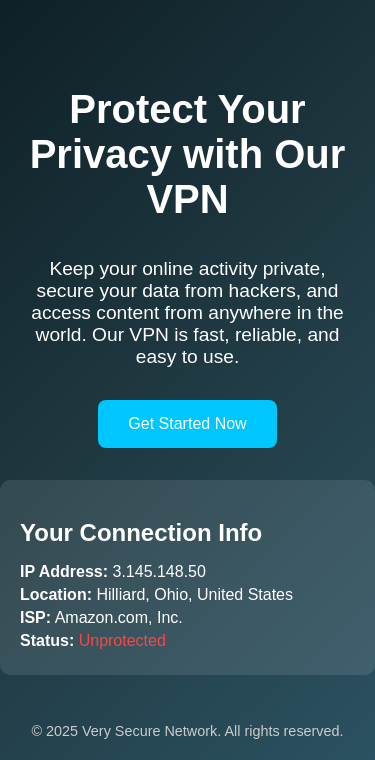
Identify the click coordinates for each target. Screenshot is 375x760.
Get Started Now (187, 423)
